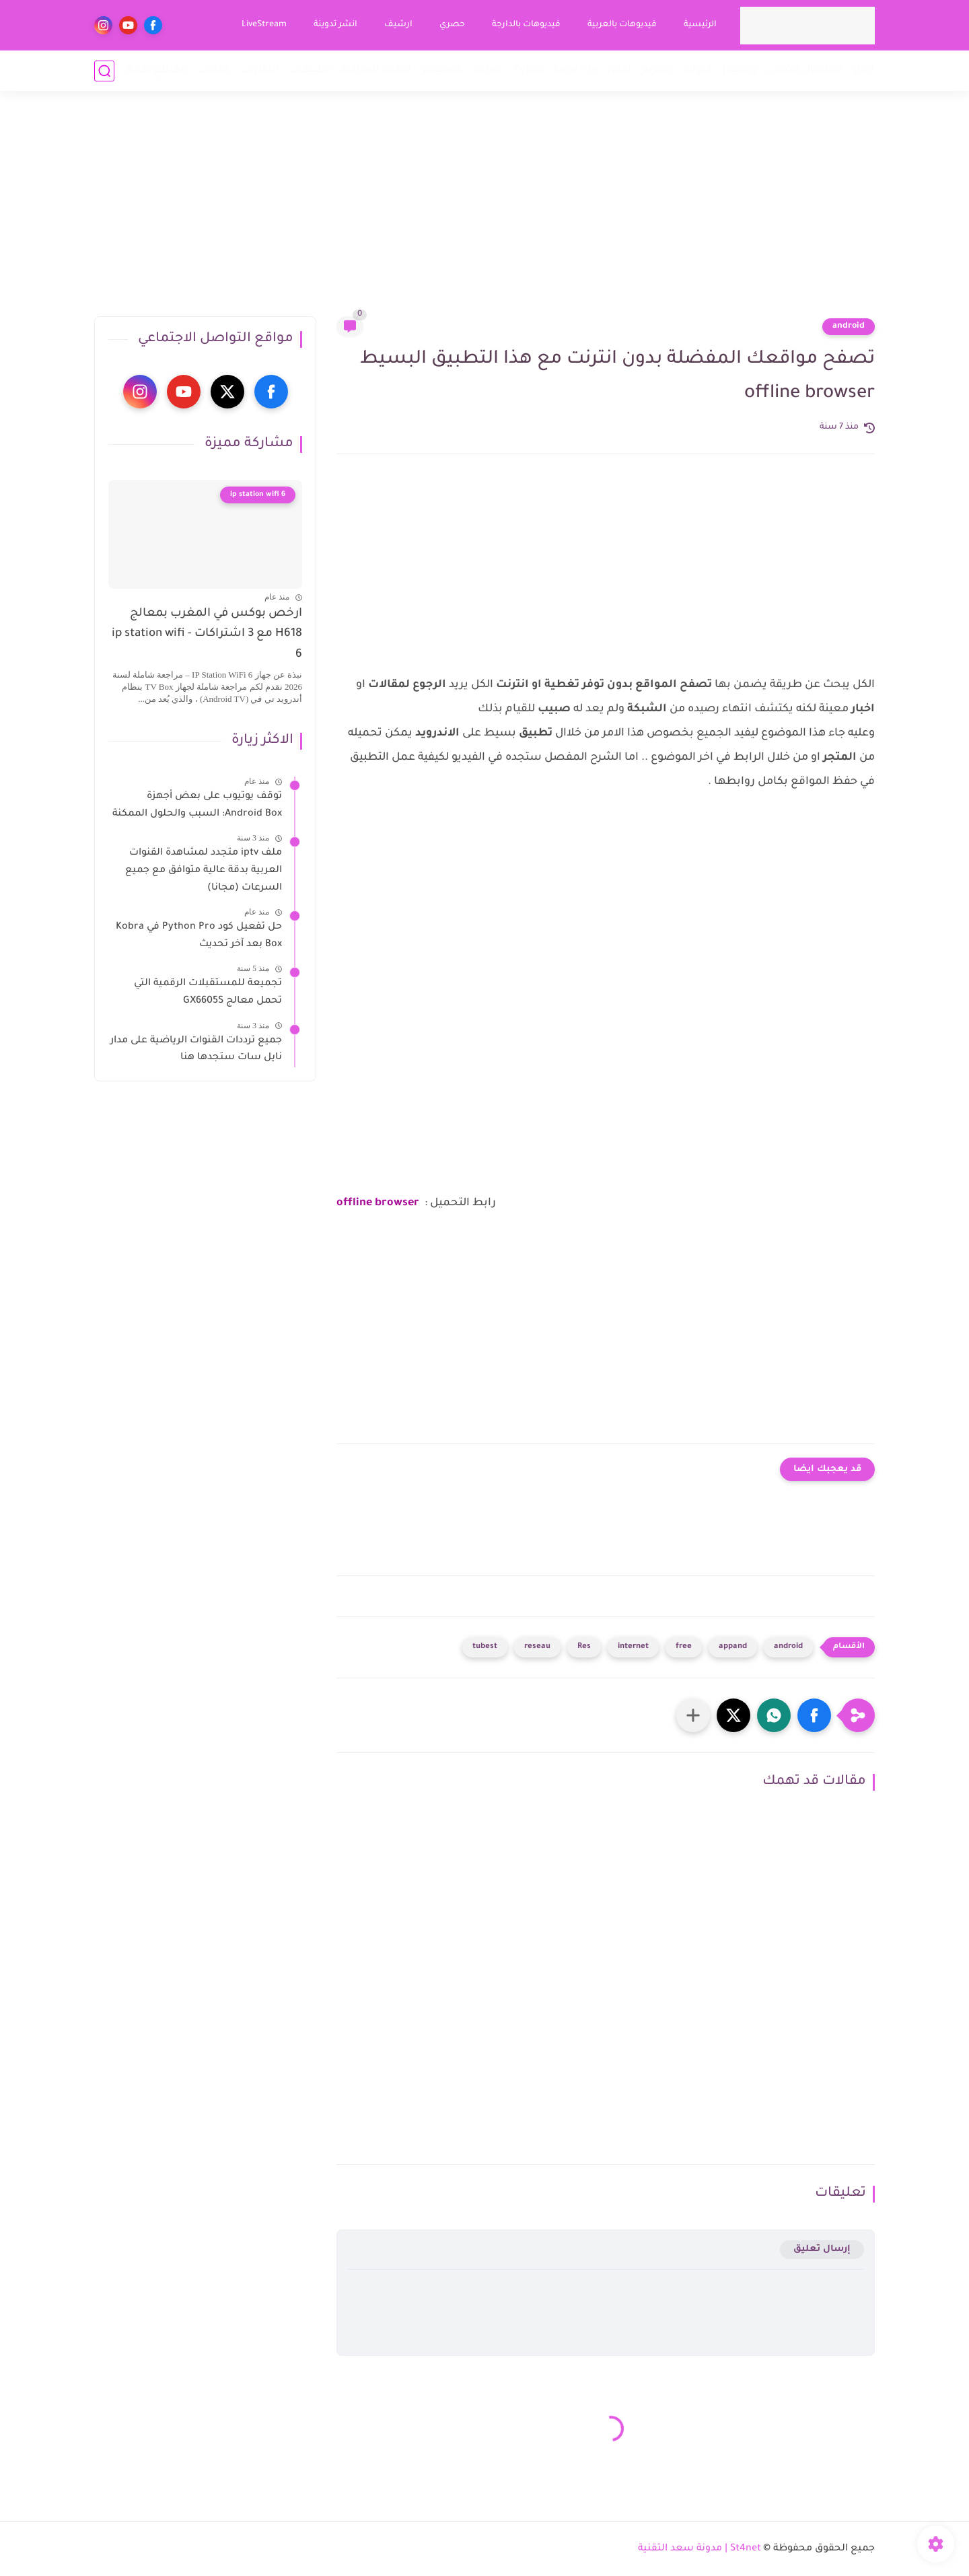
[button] (814, 1715)
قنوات (697, 70)
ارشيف (398, 25)
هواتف (487, 70)
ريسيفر (739, 70)
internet (633, 1647)
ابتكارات (259, 70)
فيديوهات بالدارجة (526, 25)
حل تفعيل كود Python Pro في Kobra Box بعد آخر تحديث (199, 936)
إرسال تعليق (822, 2249)
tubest (484, 1647)
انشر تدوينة (335, 25)
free (684, 1647)
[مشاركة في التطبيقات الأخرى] (693, 1715)
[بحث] (104, 71)
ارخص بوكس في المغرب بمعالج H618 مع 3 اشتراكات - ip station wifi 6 (207, 634)
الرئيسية (700, 25)
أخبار (864, 70)
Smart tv (575, 70)
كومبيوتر (442, 70)
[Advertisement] (484, 212)
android (848, 326)
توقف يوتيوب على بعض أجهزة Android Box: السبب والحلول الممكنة (197, 805)
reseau (537, 1647)
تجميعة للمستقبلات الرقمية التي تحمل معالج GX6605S (208, 992)
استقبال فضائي (805, 70)
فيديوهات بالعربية (622, 25)
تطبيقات (309, 70)
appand (733, 1647)
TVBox (528, 70)
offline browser (377, 1203)
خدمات (213, 70)
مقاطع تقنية (157, 70)
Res (584, 1647)
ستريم (656, 70)
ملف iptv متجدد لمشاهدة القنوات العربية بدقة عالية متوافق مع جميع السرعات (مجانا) (203, 870)
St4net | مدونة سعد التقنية (699, 2549)
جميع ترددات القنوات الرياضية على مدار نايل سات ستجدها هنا (196, 1050)
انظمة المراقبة (376, 70)
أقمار (619, 70)
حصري (452, 25)
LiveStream (264, 25)
